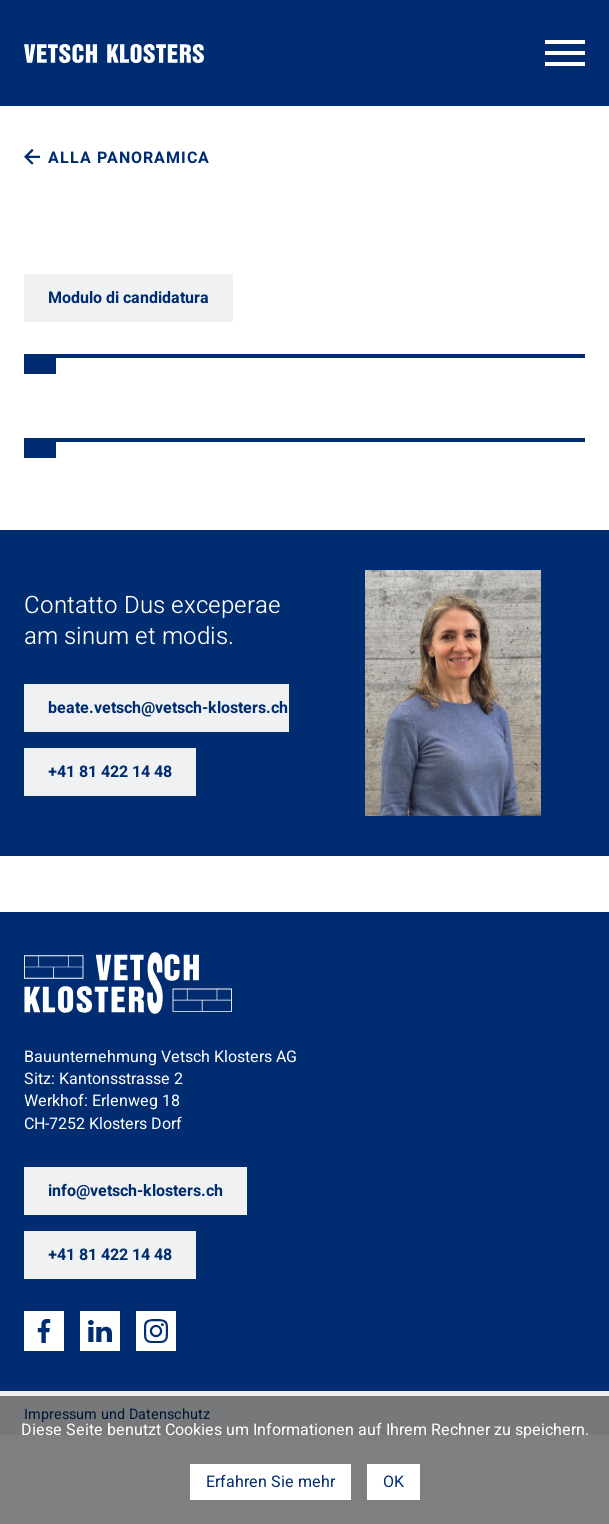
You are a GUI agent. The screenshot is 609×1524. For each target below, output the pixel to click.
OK (393, 1482)
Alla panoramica (129, 158)
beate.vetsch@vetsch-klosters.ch (168, 708)
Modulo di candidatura (128, 298)
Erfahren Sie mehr (270, 1482)
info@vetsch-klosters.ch (135, 1191)
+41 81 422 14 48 (110, 772)
